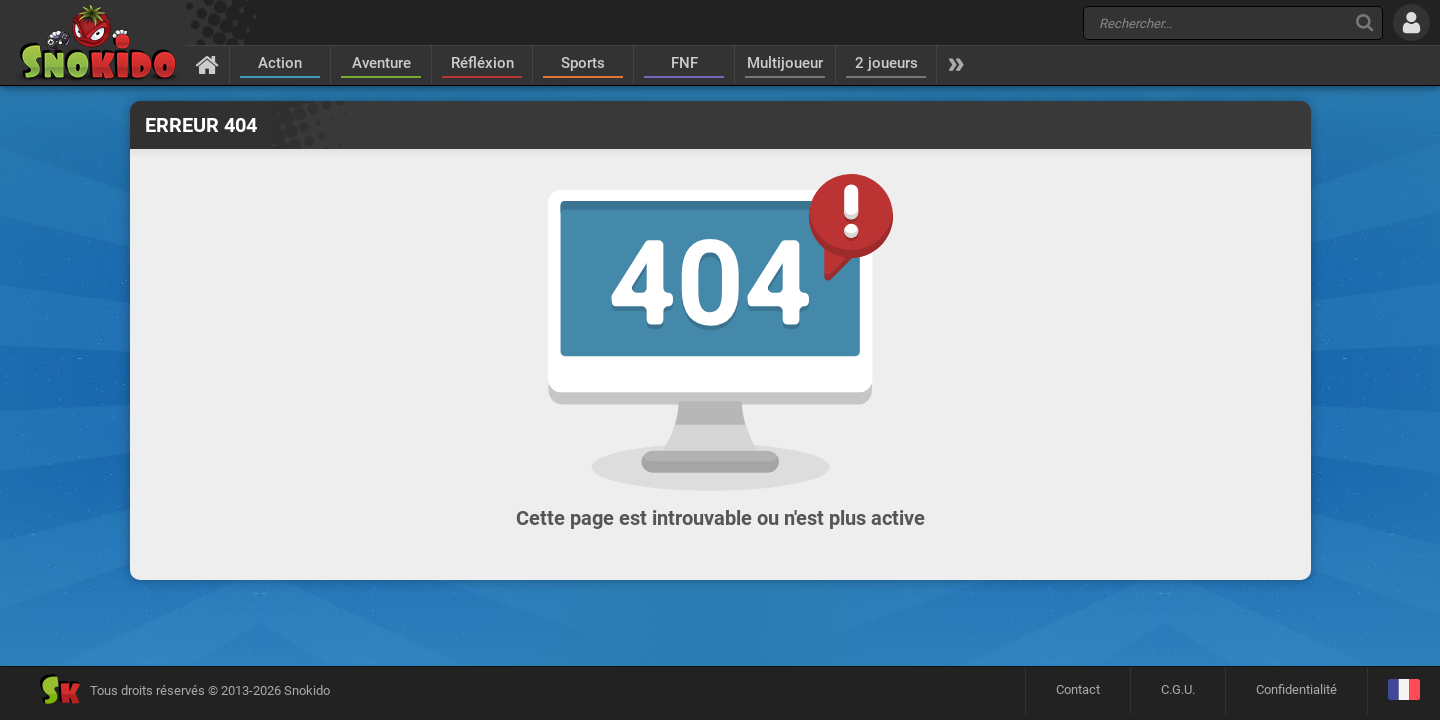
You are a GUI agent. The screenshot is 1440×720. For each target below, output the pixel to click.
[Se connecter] (1411, 22)
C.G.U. (1178, 689)
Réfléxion (482, 63)
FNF (684, 63)
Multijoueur (785, 63)
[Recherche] (1364, 22)
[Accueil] (207, 64)
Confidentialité (1296, 689)
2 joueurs (886, 63)
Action (280, 63)
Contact (1078, 689)
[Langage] (1403, 690)
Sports (583, 63)
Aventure (381, 63)
